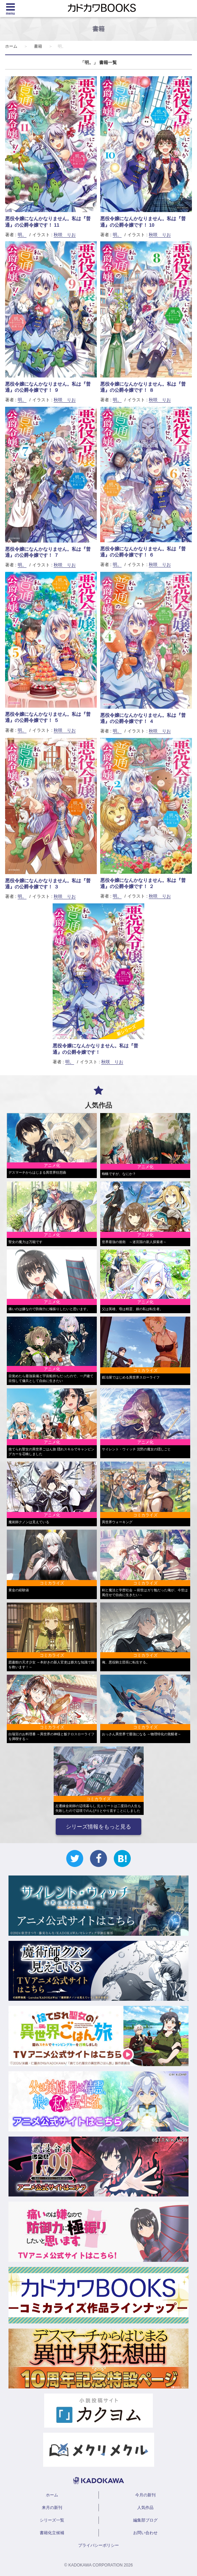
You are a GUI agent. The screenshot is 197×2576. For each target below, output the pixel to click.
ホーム (11, 46)
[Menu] (10, 8)
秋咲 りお (65, 234)
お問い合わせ (145, 2532)
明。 (22, 234)
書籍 (38, 46)
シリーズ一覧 (52, 2520)
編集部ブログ (145, 2520)
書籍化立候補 (52, 2532)
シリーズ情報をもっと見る (98, 1827)
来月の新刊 (52, 2507)
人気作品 (145, 2507)
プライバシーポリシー (98, 2545)
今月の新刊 (145, 2495)
